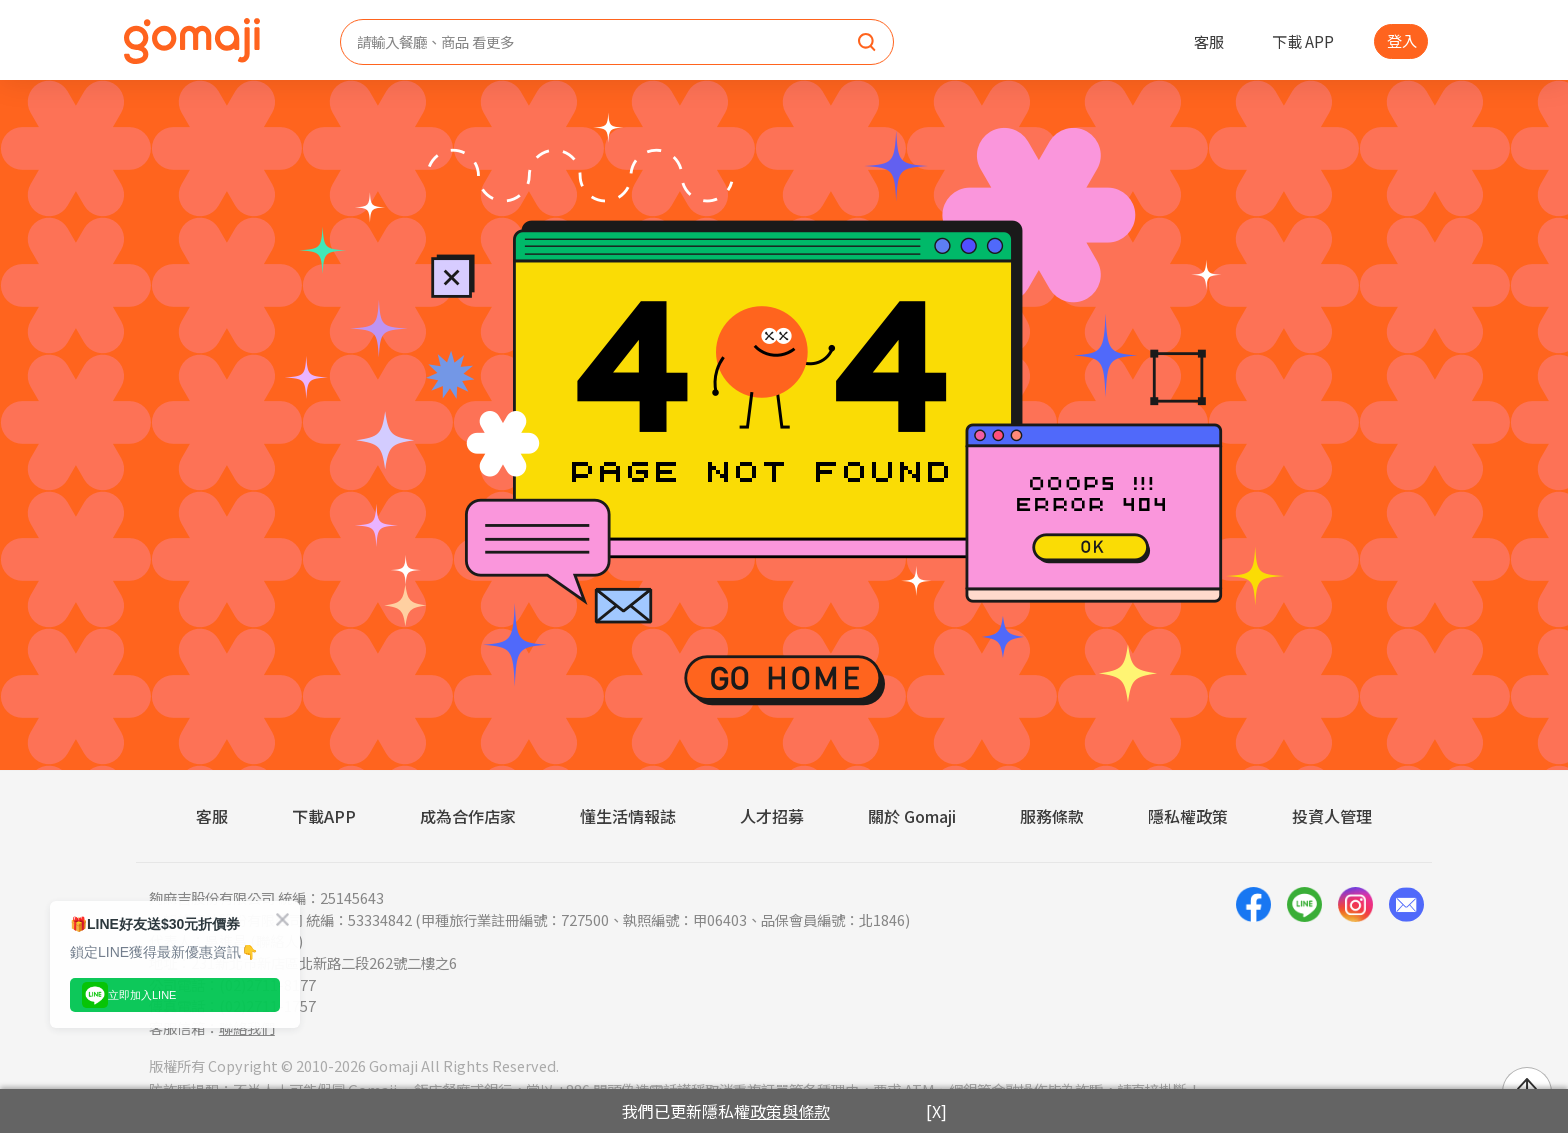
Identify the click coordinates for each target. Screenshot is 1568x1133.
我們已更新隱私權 (726, 1111)
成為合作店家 (468, 816)
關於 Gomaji (912, 816)
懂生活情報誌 (628, 816)
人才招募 (772, 816)
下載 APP (1303, 41)
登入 (1402, 40)
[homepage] (192, 41)
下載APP (324, 816)
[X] (936, 1111)
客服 (1209, 41)
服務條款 (1052, 816)
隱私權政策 (1188, 816)
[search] (867, 43)
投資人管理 (1332, 816)
